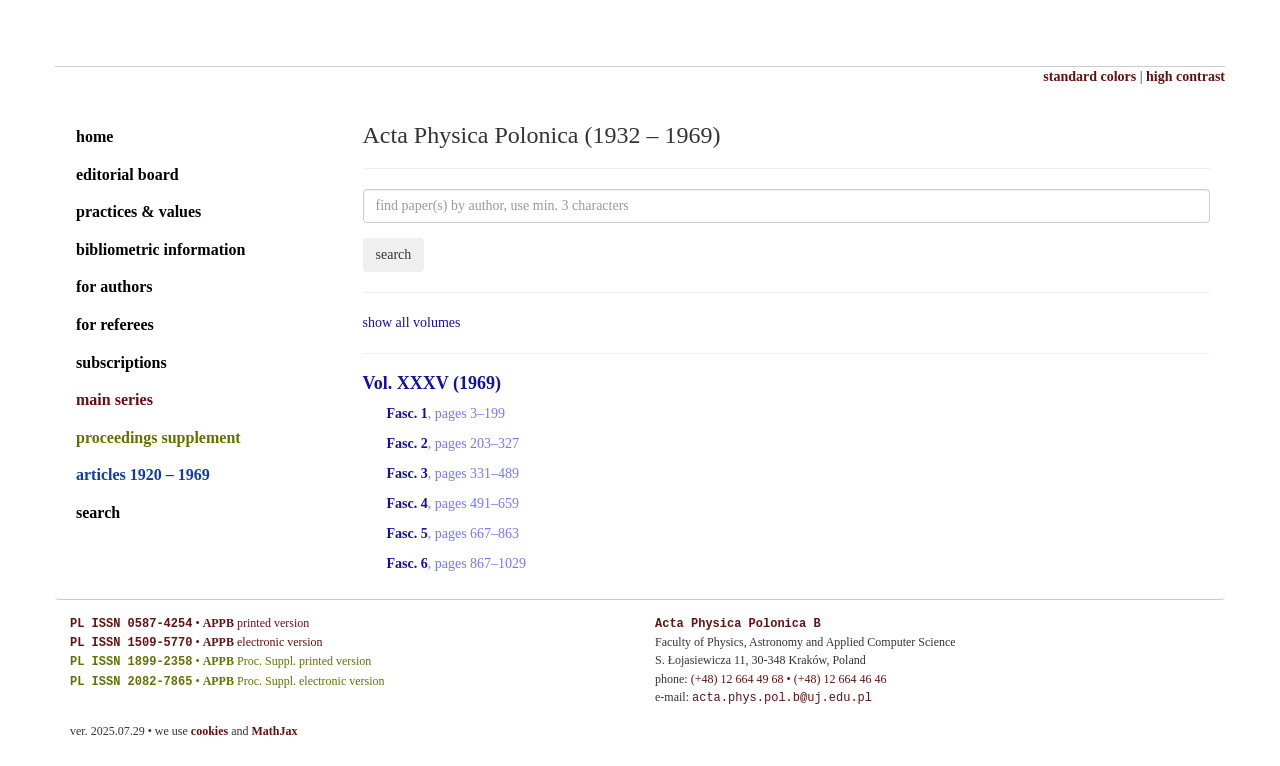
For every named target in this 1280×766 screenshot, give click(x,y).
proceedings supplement (158, 437)
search (98, 512)
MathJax (275, 731)
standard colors (1089, 76)
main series (114, 399)
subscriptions (121, 362)
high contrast (1185, 76)
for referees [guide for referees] (115, 324)
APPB (218, 624)
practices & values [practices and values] (138, 211)
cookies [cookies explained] (209, 731)
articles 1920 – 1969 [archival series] (143, 474)
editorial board (127, 174)
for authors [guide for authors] (114, 286)
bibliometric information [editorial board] (160, 249)
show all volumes (412, 322)
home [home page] (94, 136)
